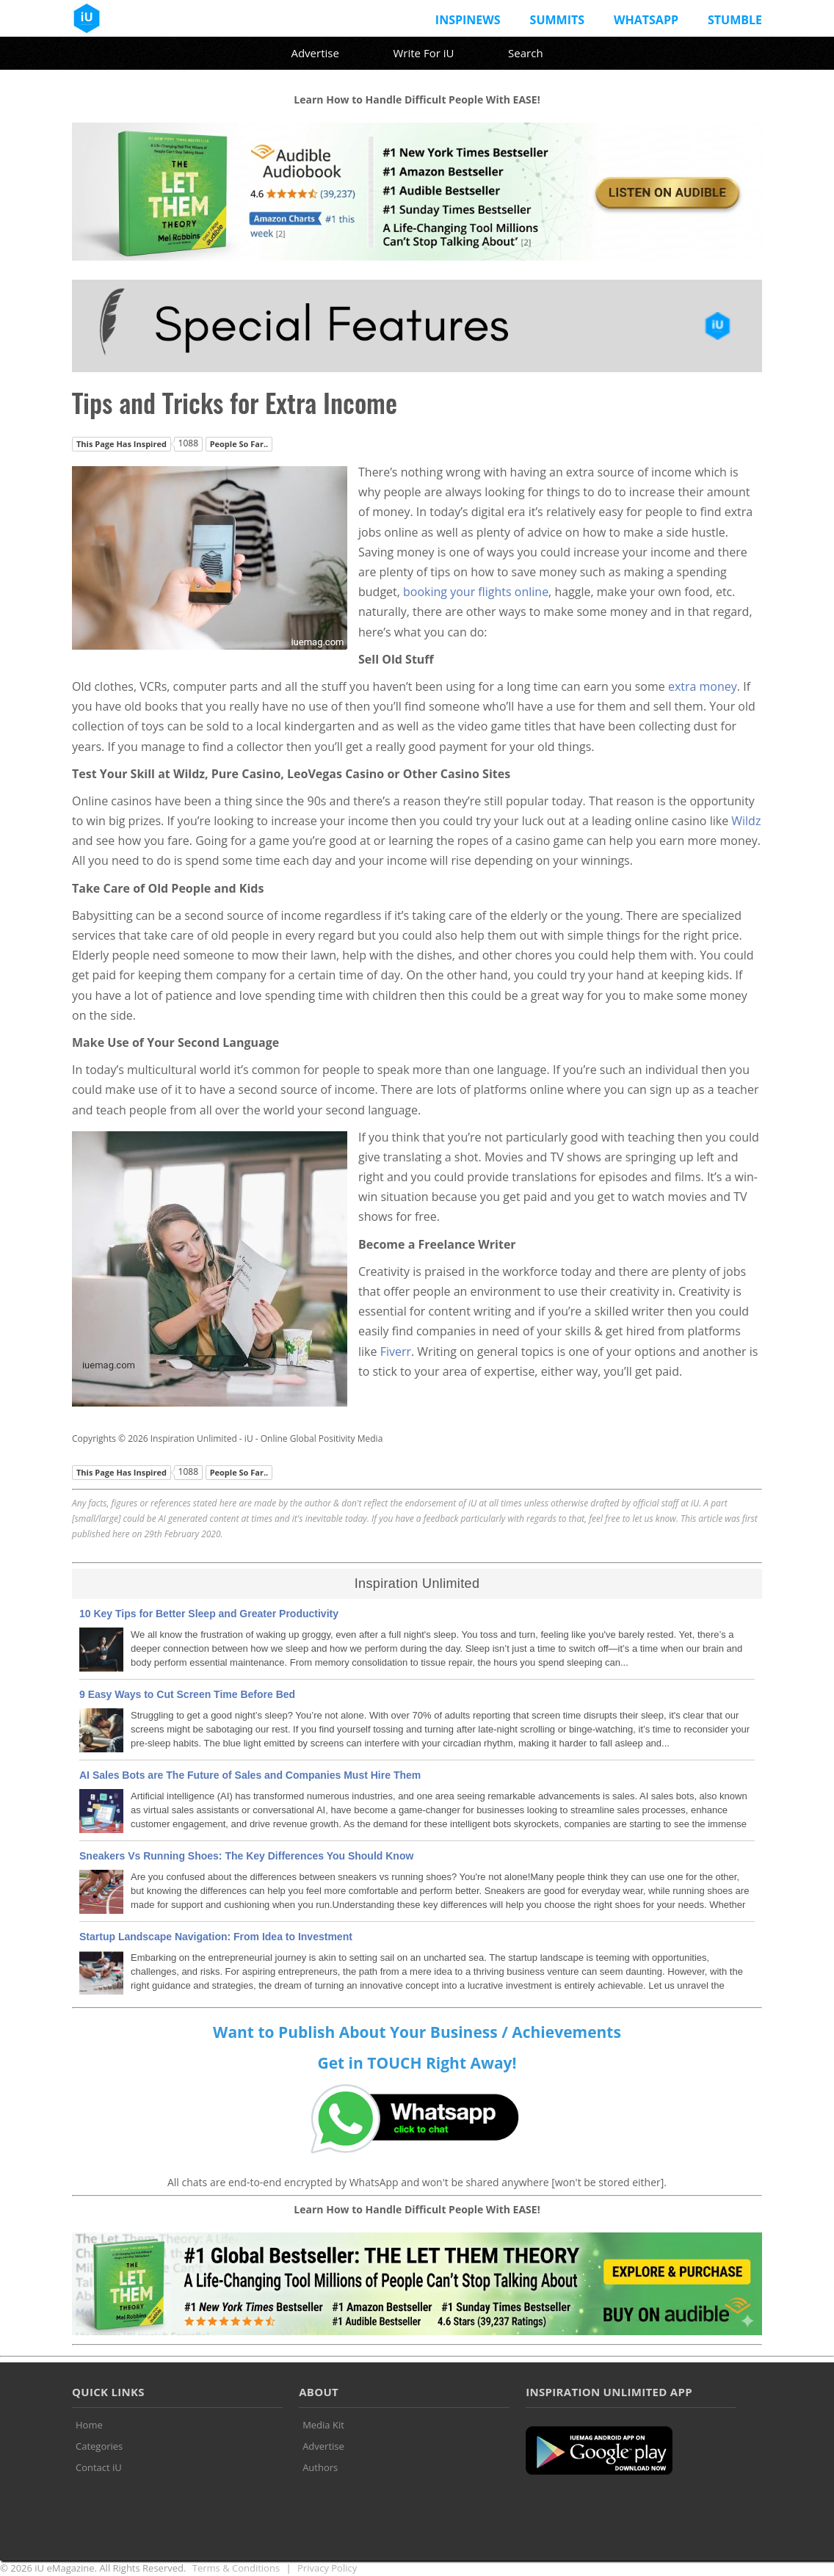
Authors (320, 2467)
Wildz (746, 821)
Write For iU (423, 53)
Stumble (735, 20)
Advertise (314, 53)
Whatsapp (646, 20)
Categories (99, 2446)
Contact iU (99, 2467)
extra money (702, 686)
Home (89, 2424)
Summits (557, 20)
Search (525, 53)
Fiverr (395, 1351)
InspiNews (468, 20)
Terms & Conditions (236, 2568)
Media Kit (323, 2424)
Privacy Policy (327, 2568)
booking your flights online (475, 592)
